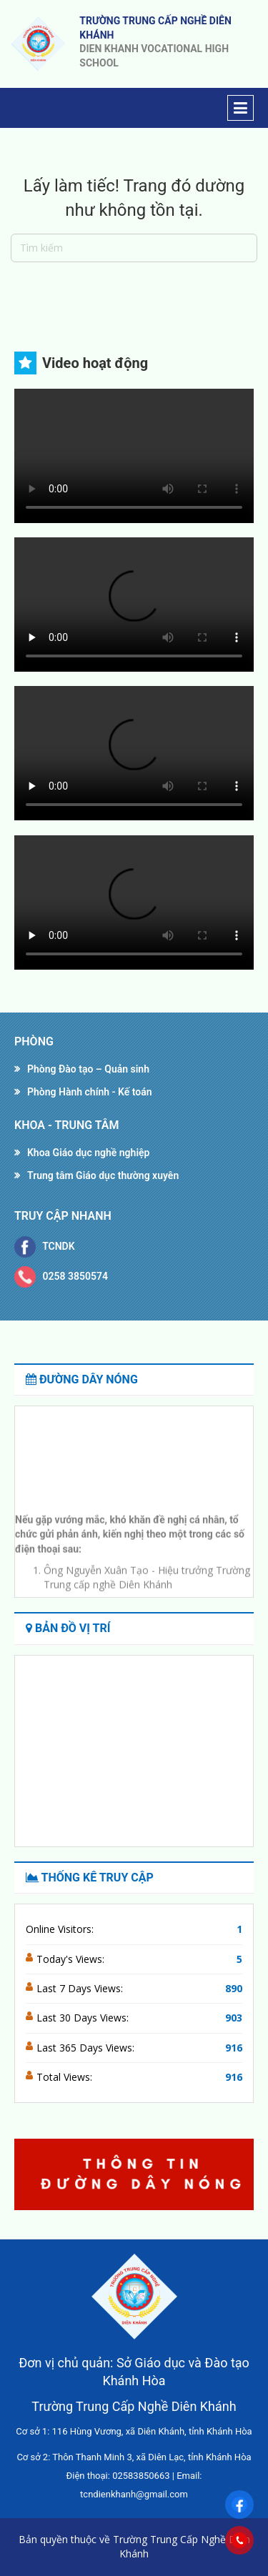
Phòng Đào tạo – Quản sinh (88, 1069)
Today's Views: (71, 1959)
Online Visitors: (61, 1929)
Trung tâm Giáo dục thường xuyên (103, 1175)
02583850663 (140, 2475)
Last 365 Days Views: (86, 2047)
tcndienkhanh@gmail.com (134, 2494)
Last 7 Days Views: (81, 1988)
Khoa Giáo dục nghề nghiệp (88, 1152)
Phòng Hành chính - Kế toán (89, 1092)
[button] (237, 2174)
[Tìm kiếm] (134, 248)
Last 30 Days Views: (83, 2017)
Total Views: (65, 2077)
